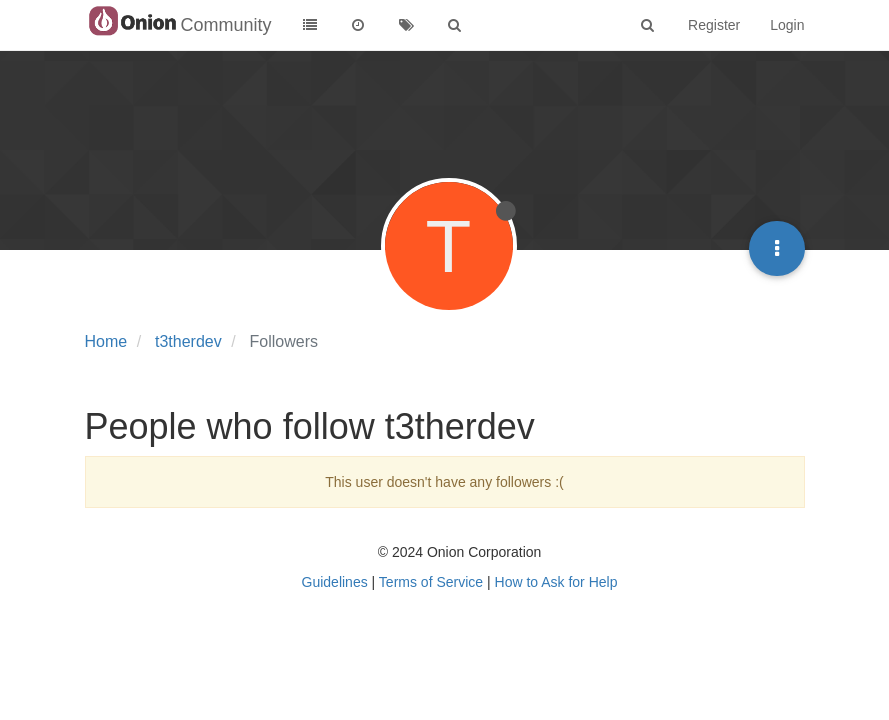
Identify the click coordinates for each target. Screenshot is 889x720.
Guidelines (335, 582)
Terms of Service (431, 582)
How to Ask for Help (556, 582)
